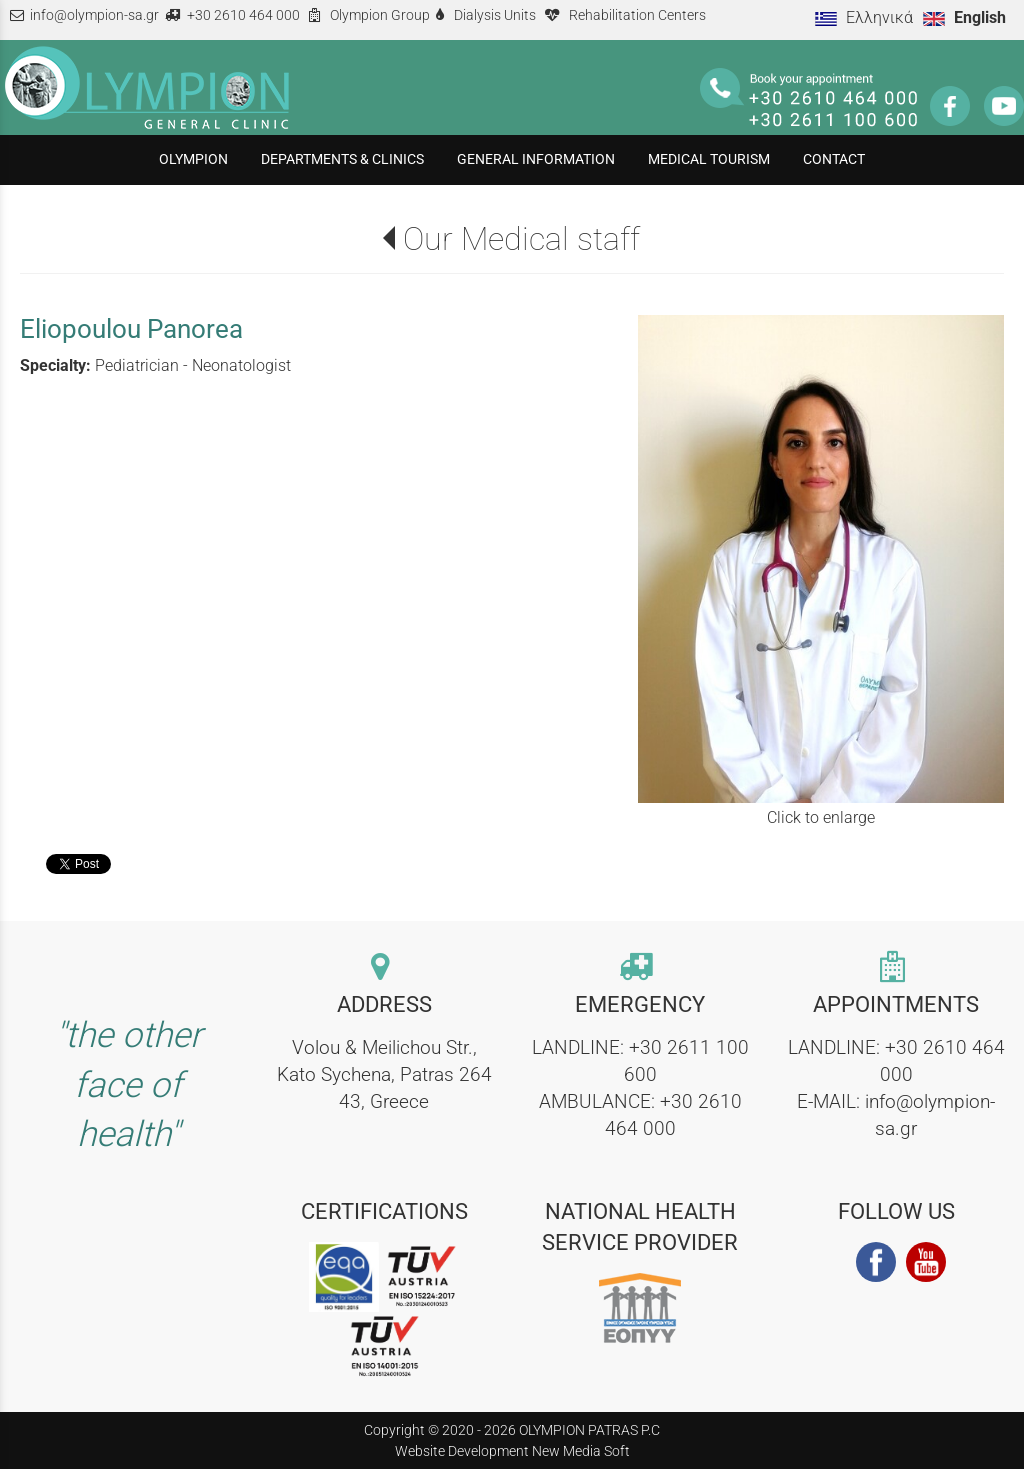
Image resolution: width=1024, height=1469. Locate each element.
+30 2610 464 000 (243, 15)
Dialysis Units (495, 15)
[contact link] (384, 968)
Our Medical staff (521, 239)
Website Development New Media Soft (512, 1451)
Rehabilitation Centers (637, 15)
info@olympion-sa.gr (94, 15)
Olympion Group (380, 15)
